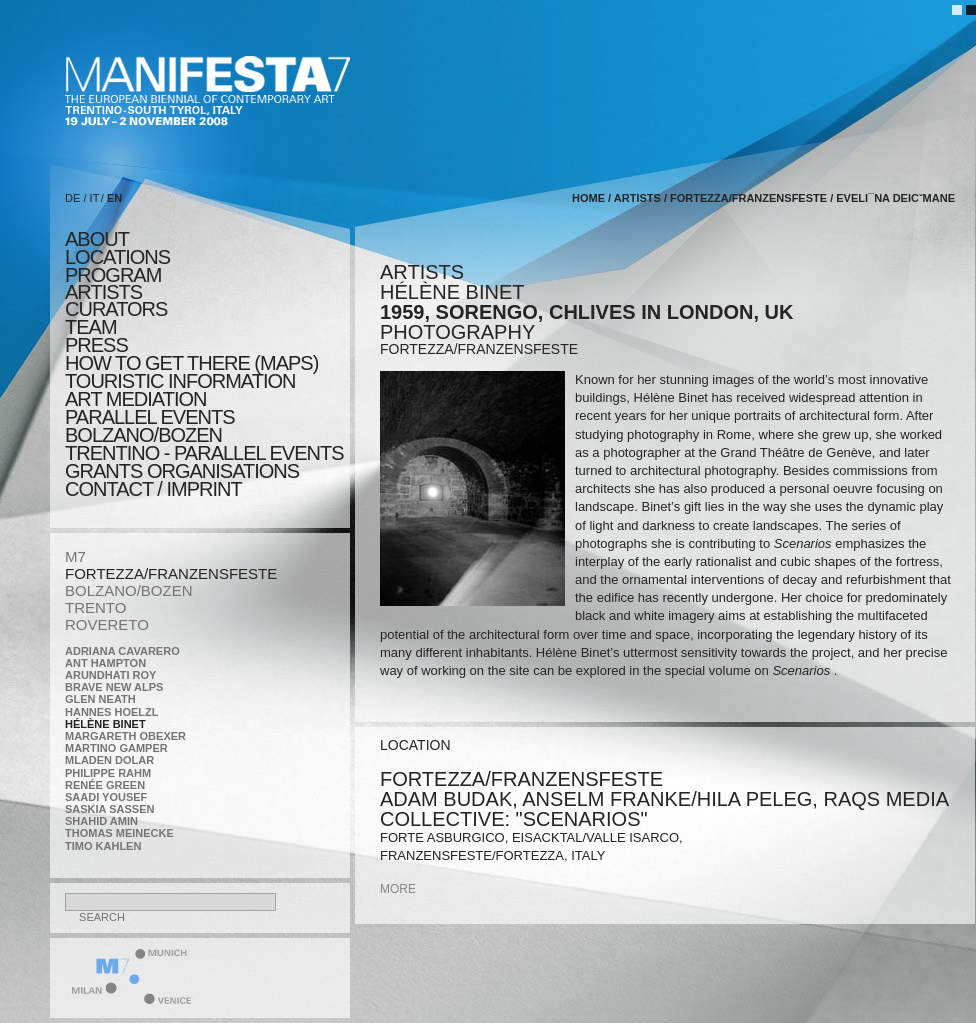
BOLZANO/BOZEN (129, 590)
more (398, 889)
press (96, 345)
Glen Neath (100, 699)
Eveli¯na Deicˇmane (895, 198)
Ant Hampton (105, 663)
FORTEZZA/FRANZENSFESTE (171, 573)
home (588, 198)
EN (114, 198)
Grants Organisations (182, 471)
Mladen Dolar (109, 760)
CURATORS (116, 309)
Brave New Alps (114, 687)
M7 (75, 556)
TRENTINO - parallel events (204, 453)
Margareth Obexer (125, 736)
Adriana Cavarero (122, 651)
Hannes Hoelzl (112, 712)
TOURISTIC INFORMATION (180, 381)
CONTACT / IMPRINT (153, 489)
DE (72, 198)
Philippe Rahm (108, 773)
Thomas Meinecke (119, 833)
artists (103, 292)
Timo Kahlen (103, 846)
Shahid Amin (101, 821)
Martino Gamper (116, 748)
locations (117, 257)
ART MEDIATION (135, 399)
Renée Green (105, 785)
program (113, 275)
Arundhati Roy (110, 675)
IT (95, 198)
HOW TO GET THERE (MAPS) (191, 363)
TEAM (91, 327)
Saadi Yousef (106, 797)
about (97, 239)
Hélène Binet (105, 724)
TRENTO (95, 607)
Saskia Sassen (109, 809)
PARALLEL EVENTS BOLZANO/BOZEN (150, 426)
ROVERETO (107, 624)
